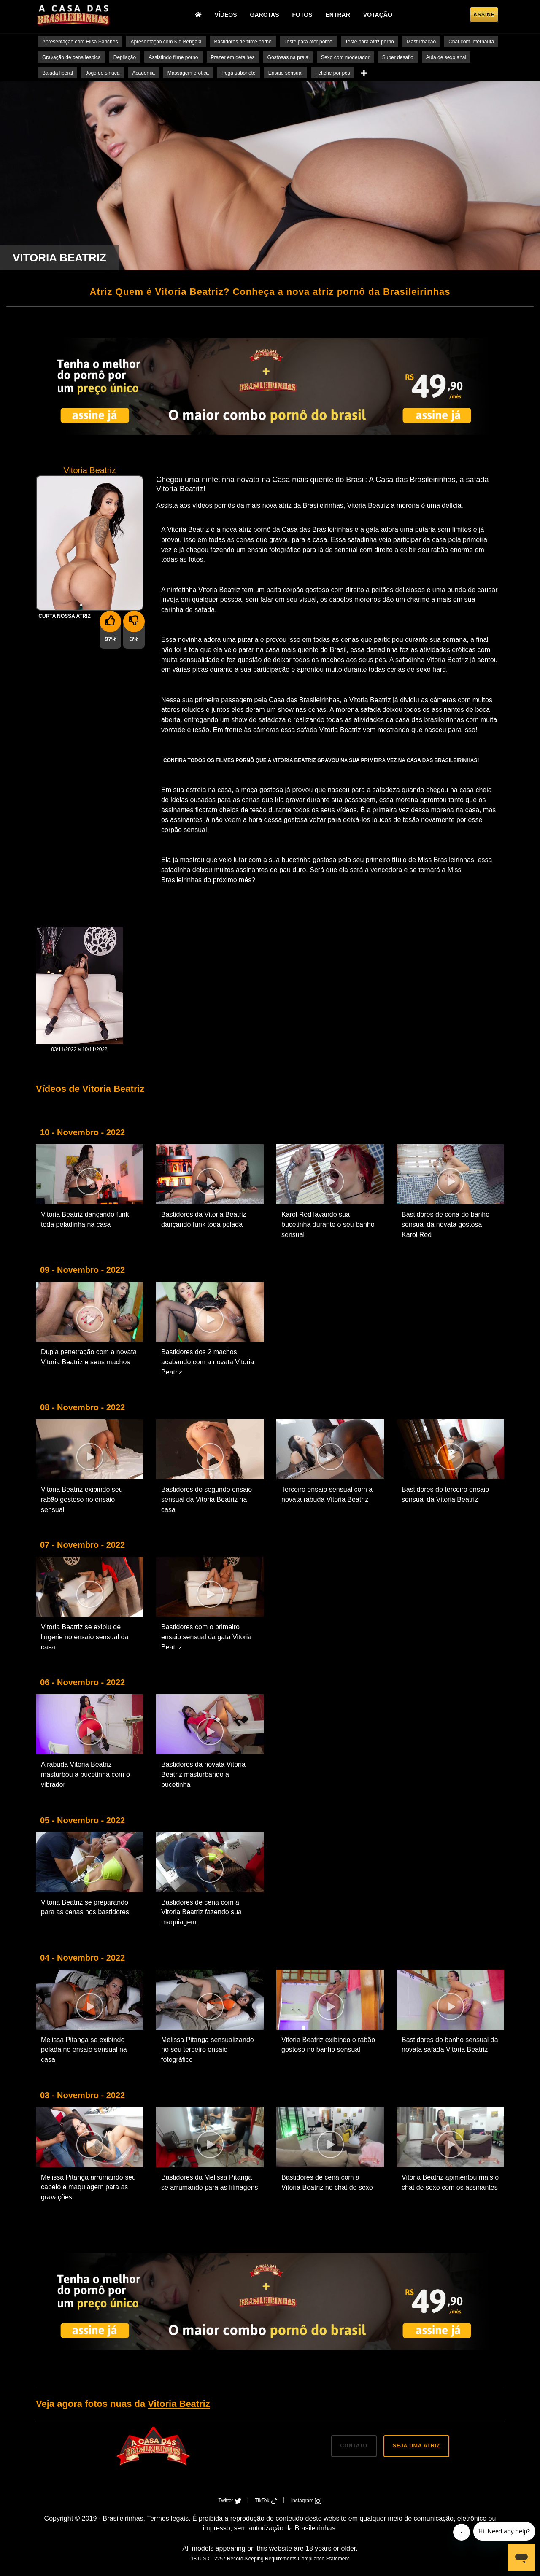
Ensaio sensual (285, 73)
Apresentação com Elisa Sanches (80, 42)
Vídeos (226, 14)
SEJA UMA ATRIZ (416, 2446)
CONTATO (353, 2446)
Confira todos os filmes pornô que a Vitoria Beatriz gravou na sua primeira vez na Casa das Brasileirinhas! (321, 760)
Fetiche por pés (332, 73)
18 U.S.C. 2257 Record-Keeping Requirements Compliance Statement (270, 2559)
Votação (378, 14)
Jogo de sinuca (103, 73)
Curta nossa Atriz (64, 616)
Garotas (264, 14)
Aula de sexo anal (446, 57)
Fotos (302, 14)
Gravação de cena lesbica (71, 57)
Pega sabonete (238, 73)
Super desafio (397, 57)
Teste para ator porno (308, 42)
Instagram (306, 2500)
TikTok (267, 2500)
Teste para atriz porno (369, 42)
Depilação (124, 57)
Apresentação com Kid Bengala (165, 42)
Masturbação (421, 42)
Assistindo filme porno (173, 57)
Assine (484, 15)
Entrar (338, 14)
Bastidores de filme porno (243, 42)
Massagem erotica (188, 73)
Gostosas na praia (287, 57)
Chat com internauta (471, 42)
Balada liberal (57, 73)
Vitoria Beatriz (179, 2403)
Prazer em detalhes (233, 57)
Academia (143, 73)
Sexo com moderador (345, 57)
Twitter (231, 2500)
